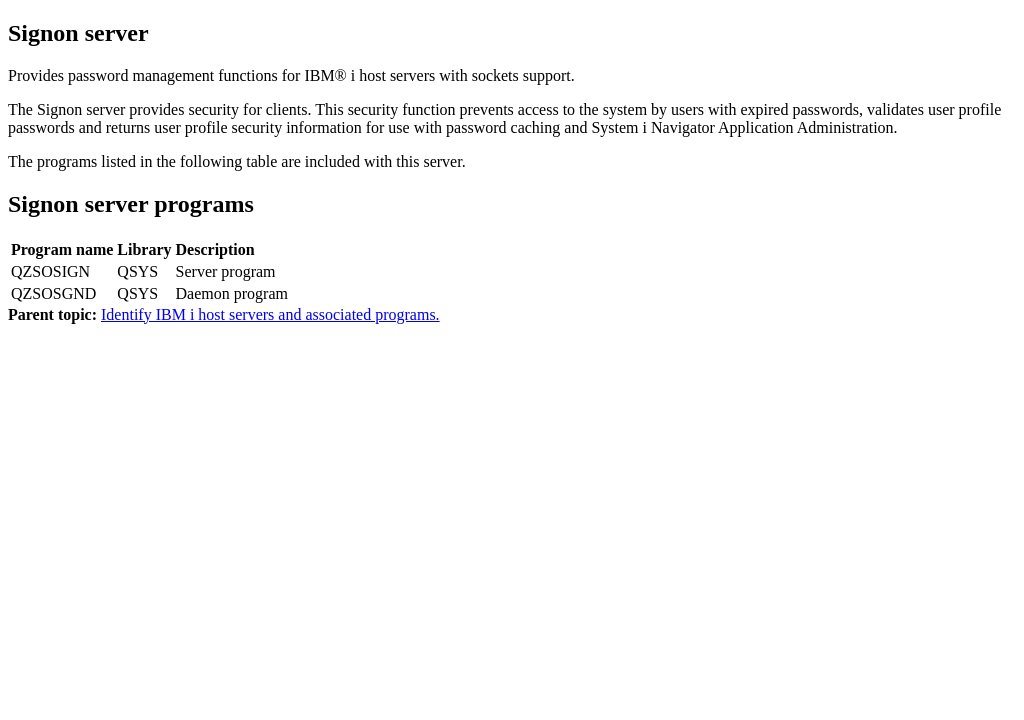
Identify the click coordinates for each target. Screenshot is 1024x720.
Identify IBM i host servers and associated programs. (270, 314)
